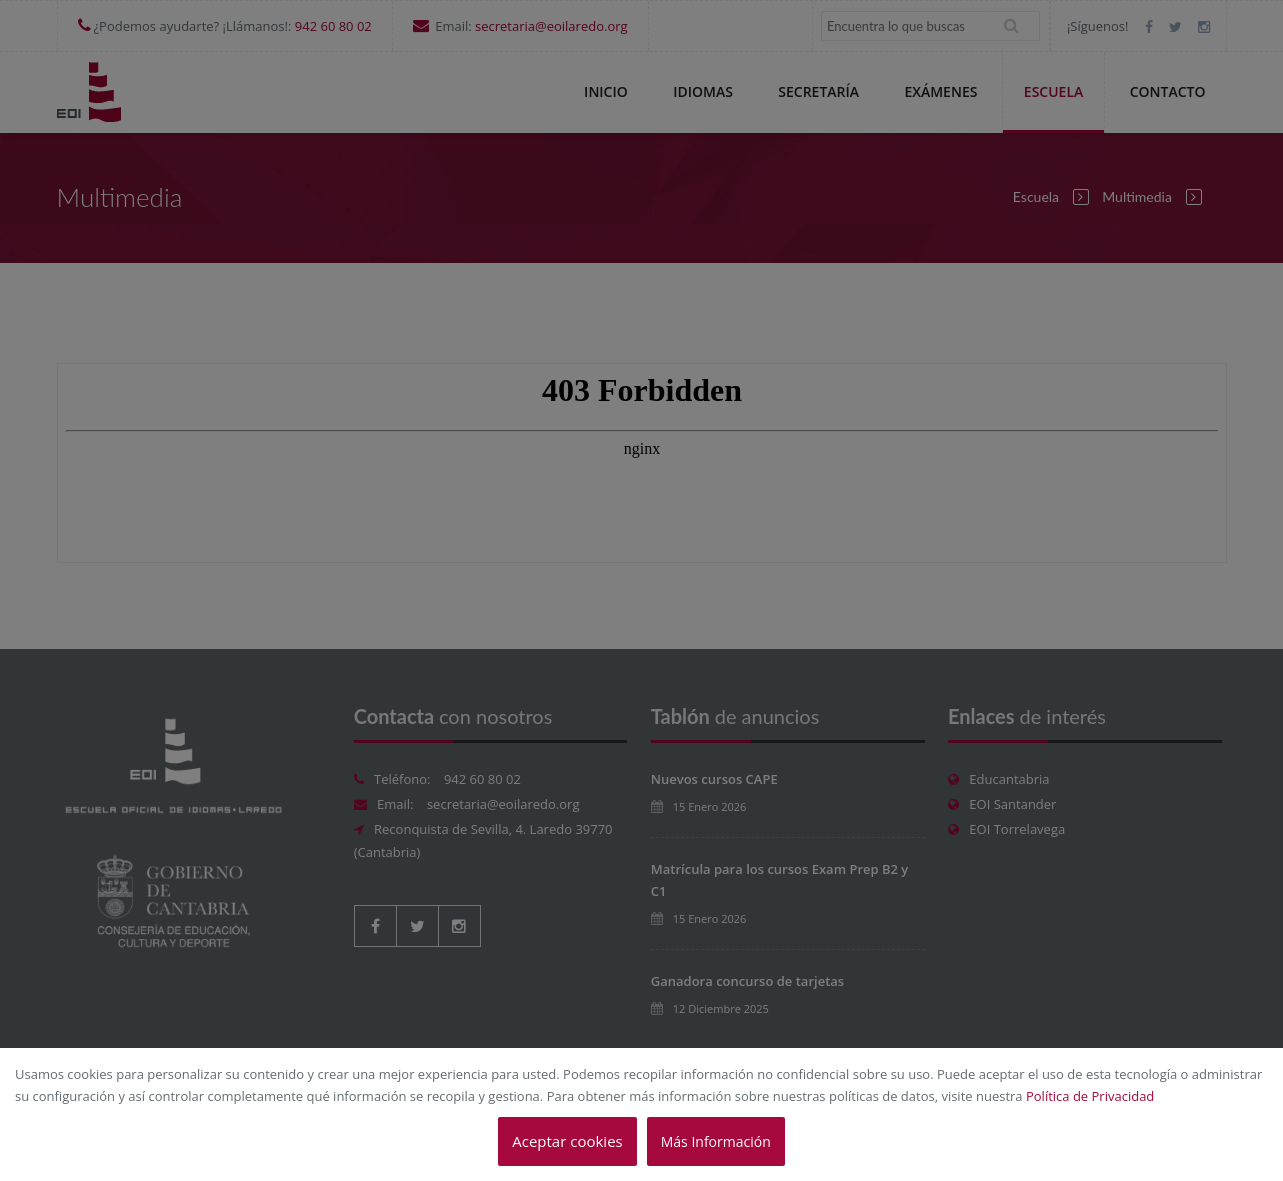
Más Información (716, 1141)
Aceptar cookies (567, 1141)
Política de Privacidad (1090, 1096)
